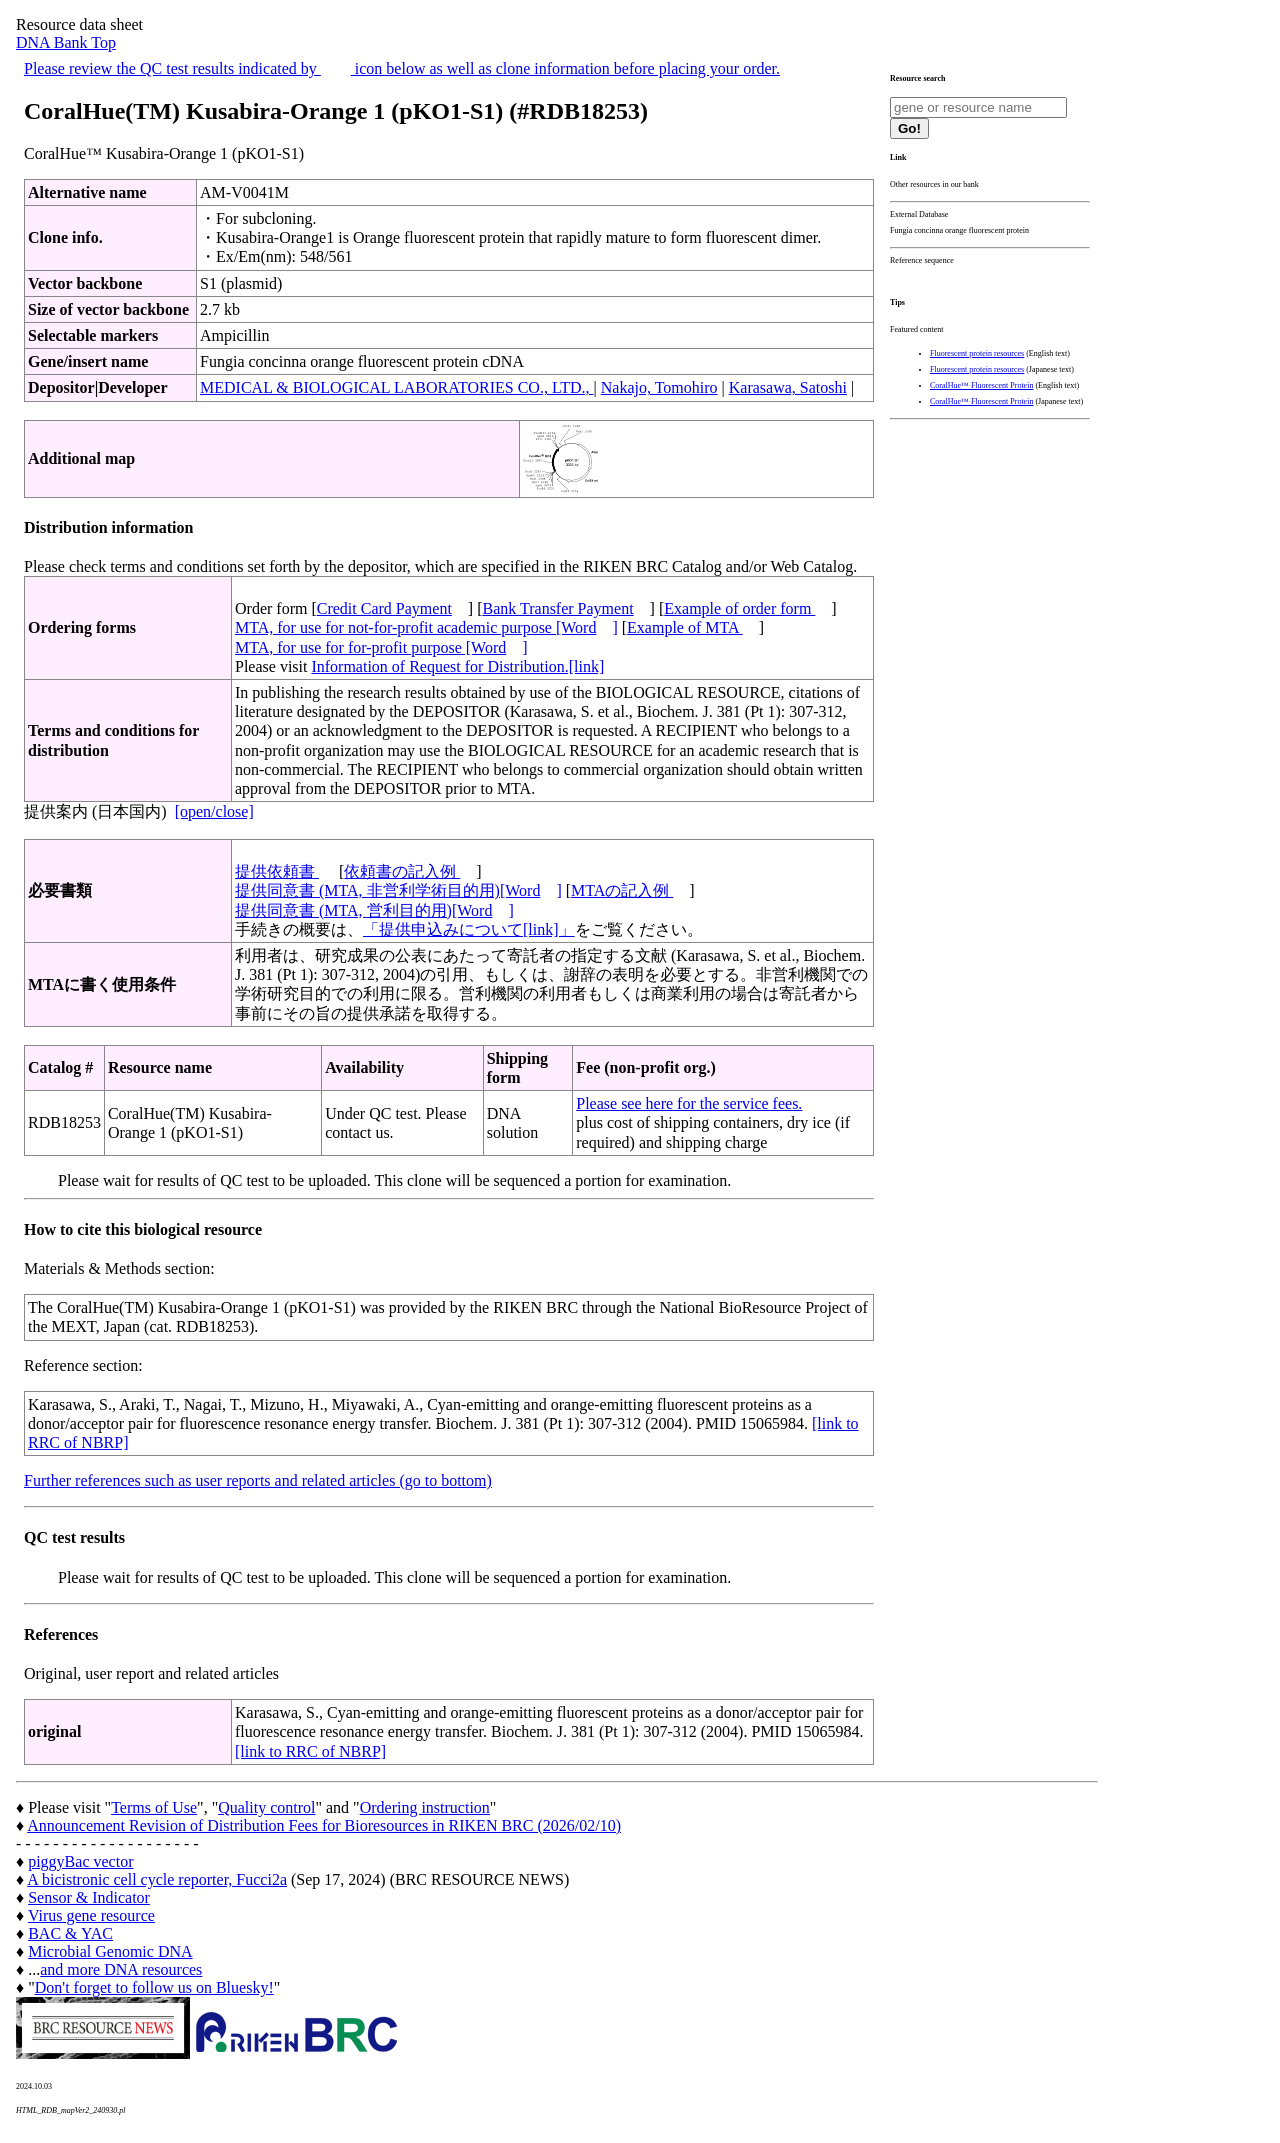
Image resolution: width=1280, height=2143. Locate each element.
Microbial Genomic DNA (110, 1951)
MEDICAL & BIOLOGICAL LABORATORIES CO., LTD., (396, 387)
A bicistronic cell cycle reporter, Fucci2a (157, 1879)
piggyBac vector (80, 1861)
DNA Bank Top (66, 42)
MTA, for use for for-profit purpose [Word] (381, 647)
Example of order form (739, 608)
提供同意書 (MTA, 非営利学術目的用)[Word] (398, 890)
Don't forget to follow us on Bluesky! (154, 1987)
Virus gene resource (91, 1915)
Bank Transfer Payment (558, 608)
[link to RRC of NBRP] (310, 1751)
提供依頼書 (277, 871)
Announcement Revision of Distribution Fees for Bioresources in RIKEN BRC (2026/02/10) (324, 1825)
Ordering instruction (425, 1807)
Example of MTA (685, 627)
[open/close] (214, 811)
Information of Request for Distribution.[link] (457, 666)
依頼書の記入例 (402, 871)
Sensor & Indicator (89, 1897)
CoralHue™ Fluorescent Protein (981, 385)
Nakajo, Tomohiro (659, 387)
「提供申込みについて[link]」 (469, 929)
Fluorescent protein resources (977, 353)
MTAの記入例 (622, 890)
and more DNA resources (121, 1969)
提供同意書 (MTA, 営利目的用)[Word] (374, 910)
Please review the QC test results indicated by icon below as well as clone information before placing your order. (402, 68)
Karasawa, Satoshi (788, 387)
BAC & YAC (70, 1933)
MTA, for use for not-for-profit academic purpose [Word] (426, 627)
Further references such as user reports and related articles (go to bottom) (258, 1480)
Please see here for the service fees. (689, 1103)
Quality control (266, 1807)
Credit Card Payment (384, 608)
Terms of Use (154, 1807)
